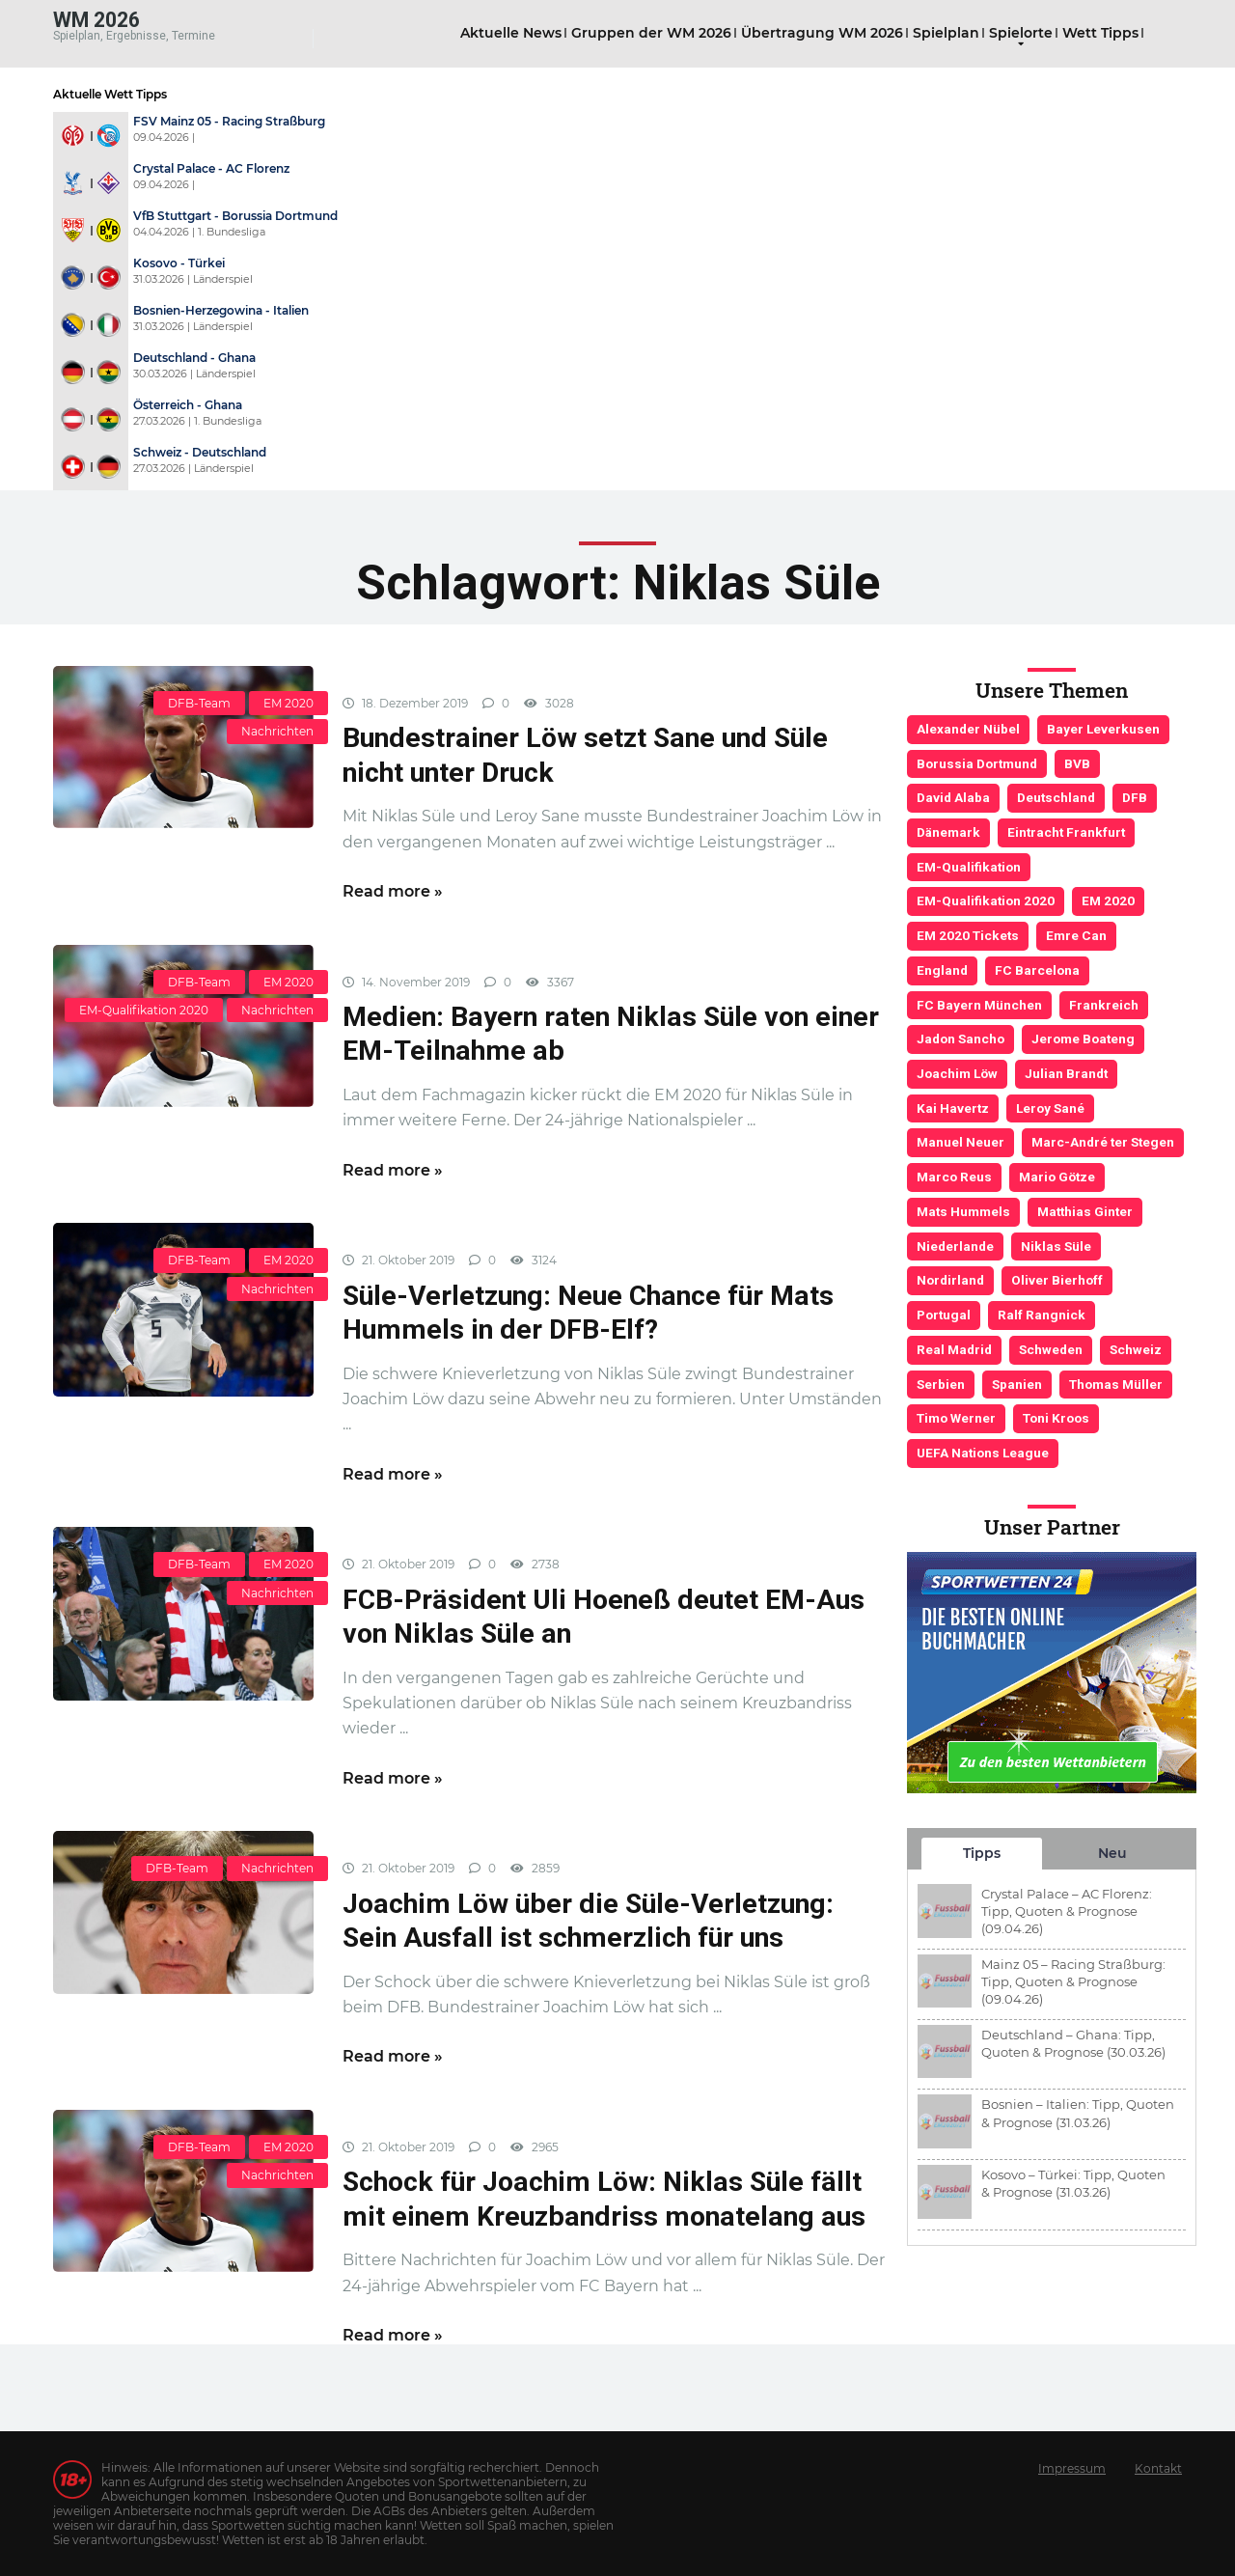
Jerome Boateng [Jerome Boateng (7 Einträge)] (1083, 1038)
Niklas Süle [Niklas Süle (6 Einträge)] (1056, 1246)
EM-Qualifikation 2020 (143, 1010)
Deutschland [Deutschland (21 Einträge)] (1056, 797)
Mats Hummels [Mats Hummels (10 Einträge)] (963, 1211)
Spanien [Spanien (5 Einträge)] (1017, 1384)
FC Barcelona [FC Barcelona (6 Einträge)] (1037, 970)
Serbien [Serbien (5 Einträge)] (941, 1384)
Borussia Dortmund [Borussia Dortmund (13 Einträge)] (977, 763)
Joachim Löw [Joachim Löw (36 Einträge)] (957, 1073)
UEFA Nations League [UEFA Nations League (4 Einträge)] (983, 1452)
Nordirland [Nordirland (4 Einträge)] (950, 1280)
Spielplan (946, 33)
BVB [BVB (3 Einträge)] (1077, 763)
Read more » (393, 891)
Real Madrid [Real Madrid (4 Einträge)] (954, 1349)
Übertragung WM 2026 (822, 33)
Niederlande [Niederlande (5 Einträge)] (955, 1246)
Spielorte (1021, 33)
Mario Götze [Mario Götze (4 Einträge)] (1057, 1176)
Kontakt (1158, 2468)
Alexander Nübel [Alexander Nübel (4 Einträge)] (968, 728)
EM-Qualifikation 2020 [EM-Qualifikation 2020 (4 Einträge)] (986, 900)
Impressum (1072, 2468)
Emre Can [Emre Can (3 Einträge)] (1076, 935)
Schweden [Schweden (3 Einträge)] (1051, 1349)
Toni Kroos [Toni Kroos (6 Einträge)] (1056, 1418)
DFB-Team (199, 703)
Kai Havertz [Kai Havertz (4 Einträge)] (953, 1108)
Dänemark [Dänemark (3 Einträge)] (948, 832)
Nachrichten (277, 731)
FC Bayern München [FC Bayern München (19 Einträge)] (979, 1004)
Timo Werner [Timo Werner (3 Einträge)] (956, 1418)
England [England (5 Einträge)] (942, 970)
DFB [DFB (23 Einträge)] (1134, 797)
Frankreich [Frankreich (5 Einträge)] (1104, 1004)
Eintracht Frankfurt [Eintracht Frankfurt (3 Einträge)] (1066, 832)
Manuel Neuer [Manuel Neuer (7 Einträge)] (960, 1142)
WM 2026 (96, 19)
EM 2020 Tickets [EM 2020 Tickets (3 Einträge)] (968, 935)
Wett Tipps (1100, 33)
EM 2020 (288, 703)
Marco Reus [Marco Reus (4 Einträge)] (954, 1176)
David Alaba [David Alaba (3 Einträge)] (953, 797)
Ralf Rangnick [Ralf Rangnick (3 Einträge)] (1041, 1314)
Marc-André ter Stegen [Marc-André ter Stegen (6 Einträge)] (1102, 1142)
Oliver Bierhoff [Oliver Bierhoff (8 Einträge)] (1057, 1280)
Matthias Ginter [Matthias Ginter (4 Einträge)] (1085, 1211)
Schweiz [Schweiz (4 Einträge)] (1136, 1349)
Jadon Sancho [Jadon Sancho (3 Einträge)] (960, 1038)
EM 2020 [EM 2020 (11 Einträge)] (1108, 900)
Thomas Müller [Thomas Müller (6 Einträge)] (1116, 1384)
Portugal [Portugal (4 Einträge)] (944, 1314)
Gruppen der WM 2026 (651, 33)
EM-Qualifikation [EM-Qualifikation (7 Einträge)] (969, 866)
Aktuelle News (511, 33)
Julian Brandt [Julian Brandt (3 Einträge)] (1066, 1073)
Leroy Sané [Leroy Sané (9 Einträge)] (1050, 1108)
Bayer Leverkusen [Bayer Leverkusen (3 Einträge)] (1103, 728)
